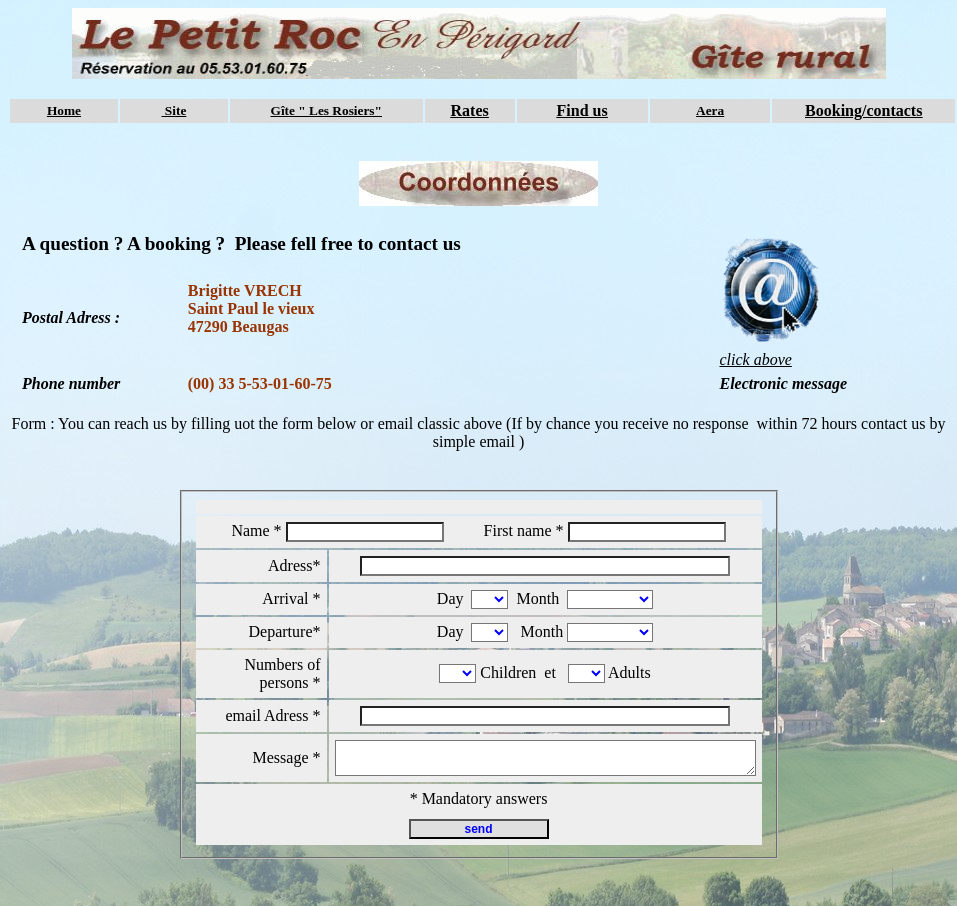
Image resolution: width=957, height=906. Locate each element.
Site (174, 110)
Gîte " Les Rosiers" (326, 110)
